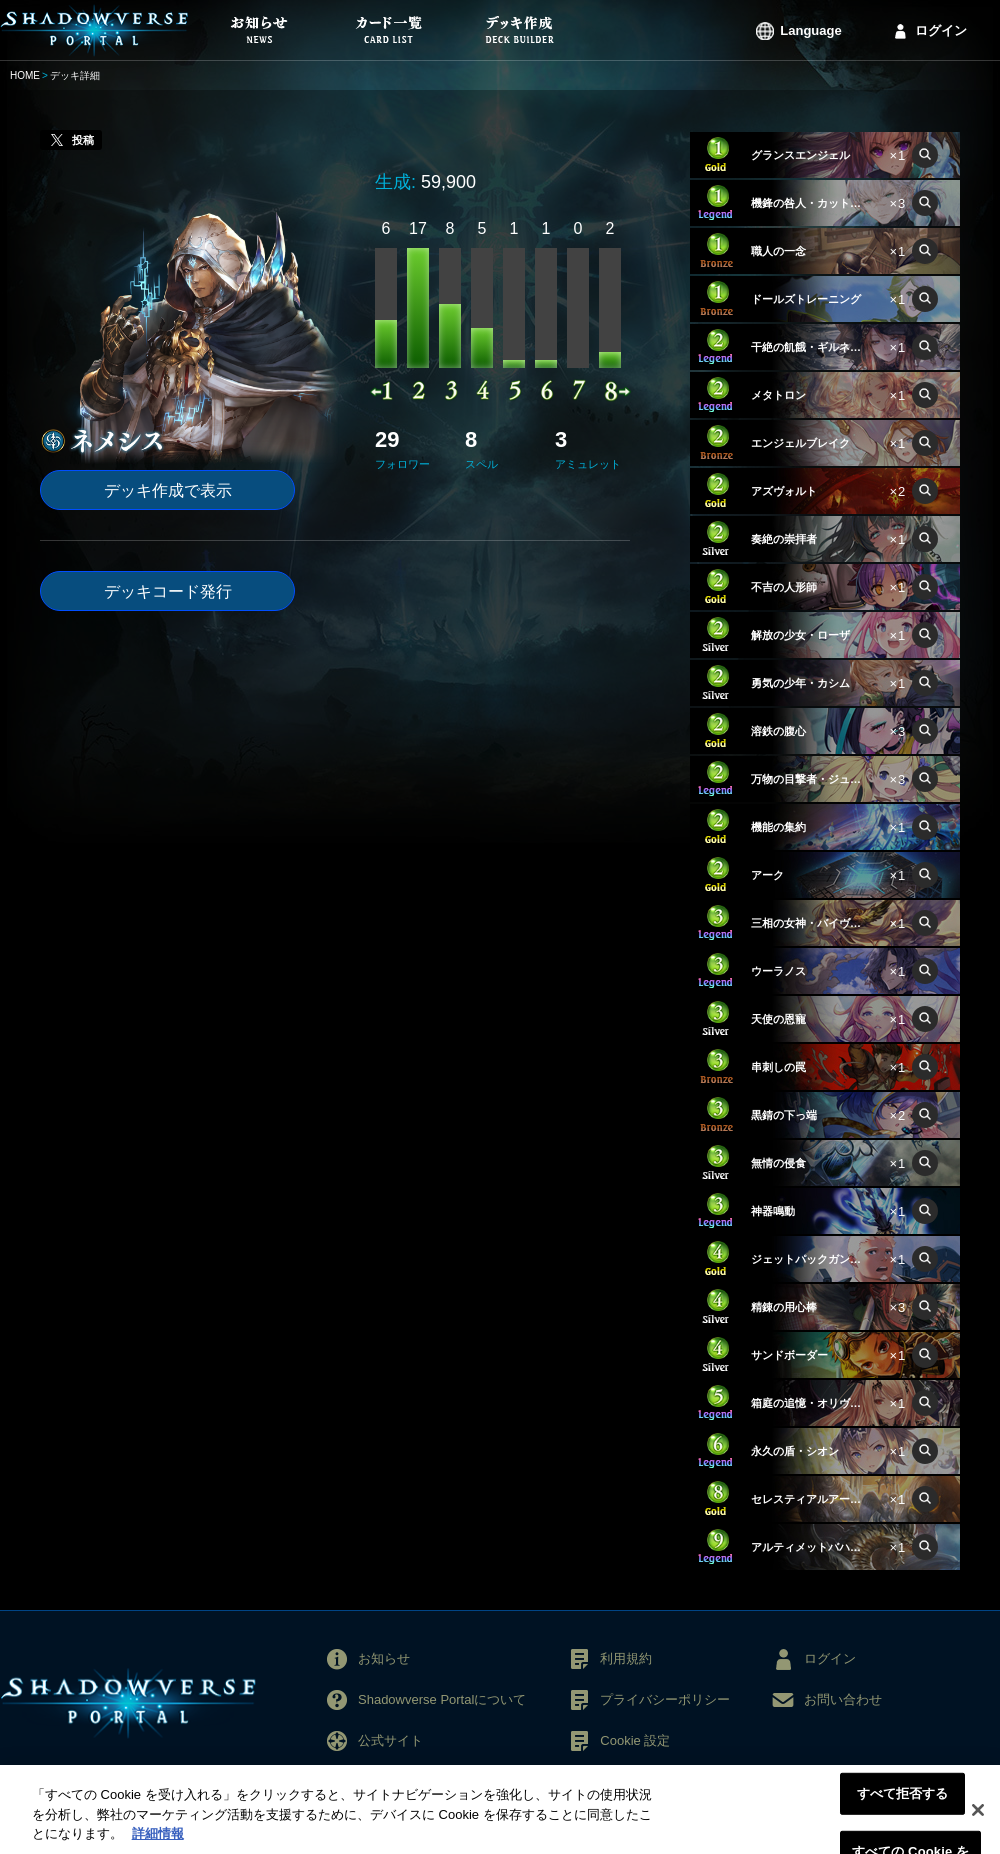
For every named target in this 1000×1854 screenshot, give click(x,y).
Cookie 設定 (635, 1740)
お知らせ (384, 1658)
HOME (25, 75)
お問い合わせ (843, 1699)
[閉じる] (978, 1819)
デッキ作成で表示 (168, 490)
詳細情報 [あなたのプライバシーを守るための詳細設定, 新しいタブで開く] (158, 1843)
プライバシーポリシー (665, 1699)
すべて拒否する (903, 1802)
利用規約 (626, 1658)
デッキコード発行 (168, 591)
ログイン (941, 30)
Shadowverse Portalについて (442, 1699)
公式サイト (390, 1740)
